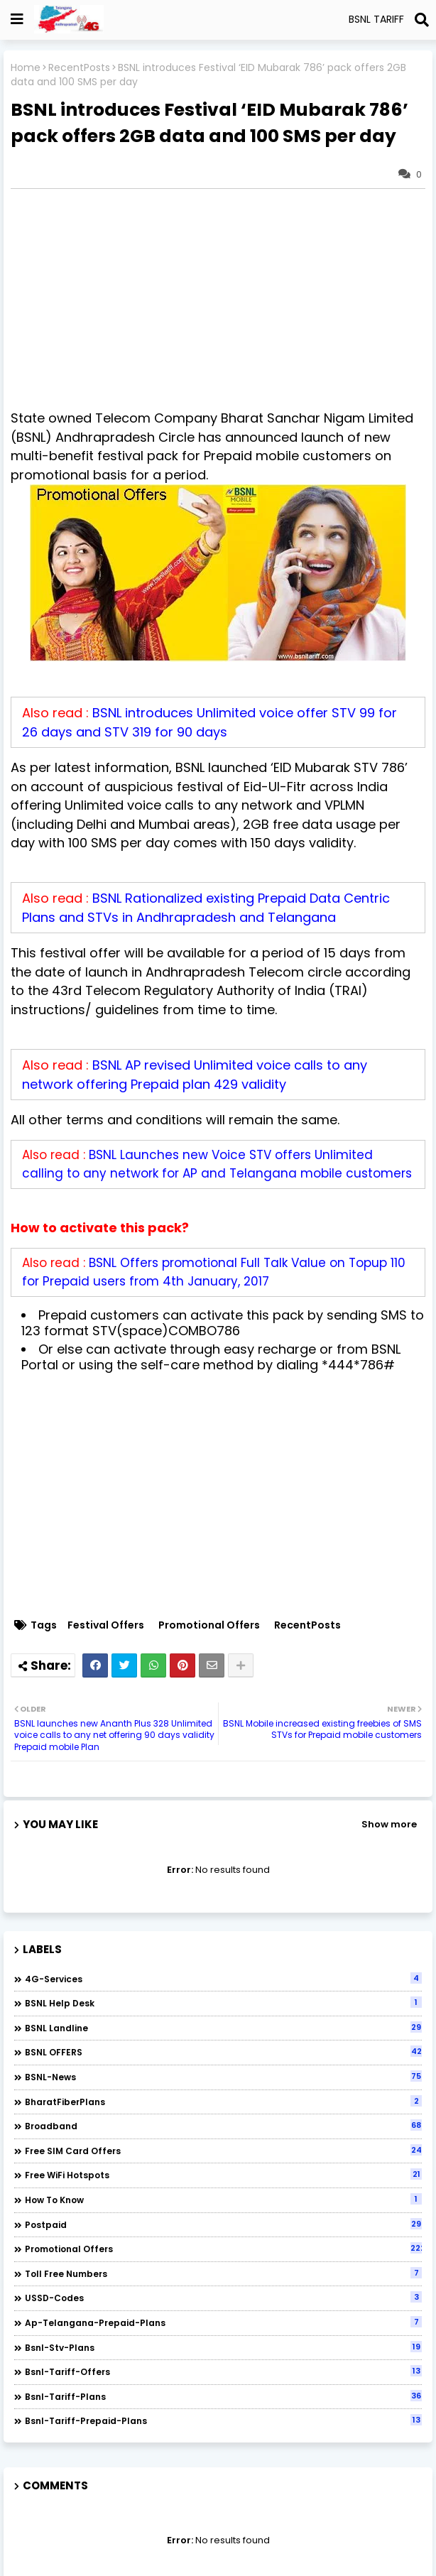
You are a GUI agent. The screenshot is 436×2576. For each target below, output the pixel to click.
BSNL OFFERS (223, 2051)
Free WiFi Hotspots (223, 2174)
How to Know (223, 2199)
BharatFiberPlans (223, 2101)
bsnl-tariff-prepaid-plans (223, 2420)
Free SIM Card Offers (223, 2150)
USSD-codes (223, 2297)
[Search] (422, 20)
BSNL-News (223, 2076)
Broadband (223, 2125)
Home (25, 68)
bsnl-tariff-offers (223, 2371)
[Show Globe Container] (17, 19)
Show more (389, 1824)
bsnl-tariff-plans (223, 2396)
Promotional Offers (209, 1625)
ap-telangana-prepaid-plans (223, 2322)
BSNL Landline (223, 2027)
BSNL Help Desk (223, 2002)
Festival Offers (105, 1625)
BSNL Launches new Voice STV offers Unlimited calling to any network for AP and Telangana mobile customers (217, 1164)
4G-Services (223, 1978)
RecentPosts (79, 68)
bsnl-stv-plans (223, 2347)
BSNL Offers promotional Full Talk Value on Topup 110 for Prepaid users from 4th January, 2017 (213, 1272)
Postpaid (223, 2224)
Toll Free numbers (223, 2273)
